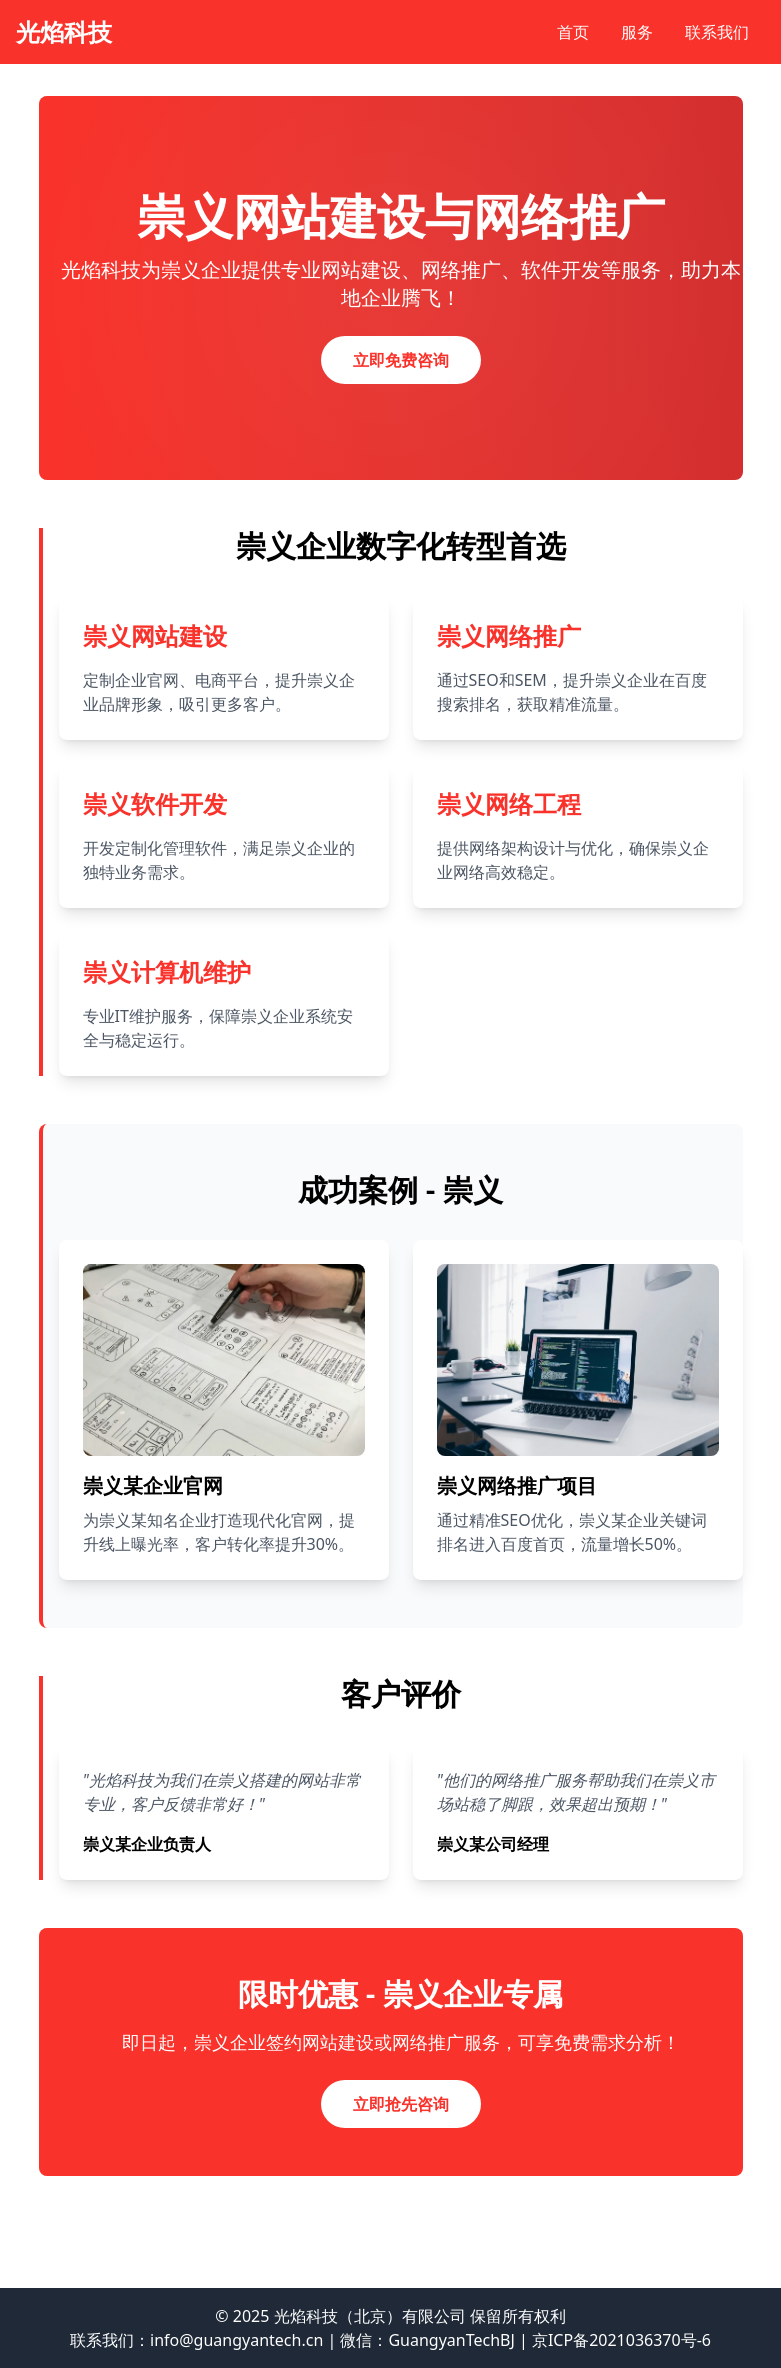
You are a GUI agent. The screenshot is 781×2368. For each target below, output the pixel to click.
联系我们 (717, 32)
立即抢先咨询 (401, 2104)
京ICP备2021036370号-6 (621, 2340)
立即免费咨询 (401, 360)
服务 (637, 32)
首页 (573, 32)
